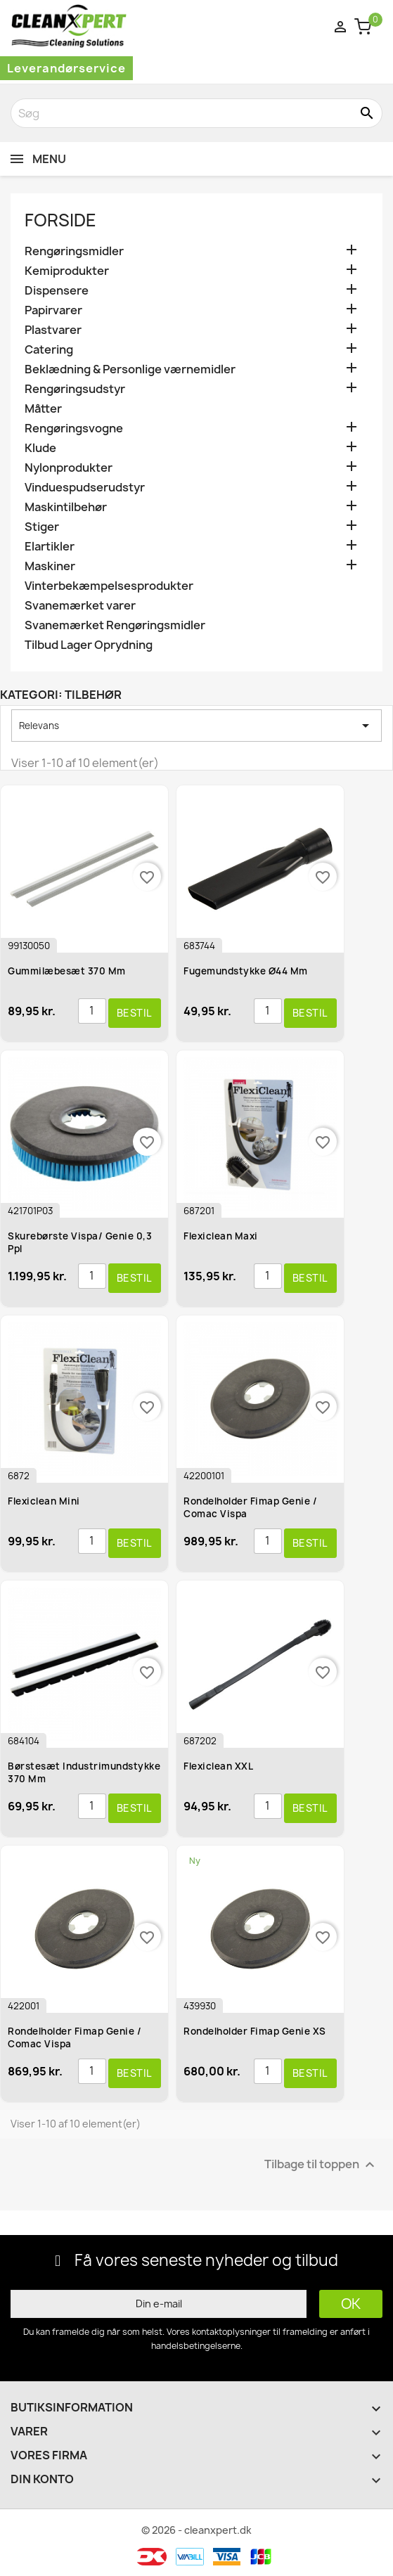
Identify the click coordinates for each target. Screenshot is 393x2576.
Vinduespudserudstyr (85, 487)
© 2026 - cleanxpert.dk (196, 2530)
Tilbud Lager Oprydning (89, 645)
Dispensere (57, 290)
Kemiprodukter (67, 271)
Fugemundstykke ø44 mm (245, 971)
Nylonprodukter (68, 468)
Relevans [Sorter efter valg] (196, 725)
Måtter (43, 408)
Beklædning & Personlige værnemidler (130, 369)
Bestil (135, 1012)
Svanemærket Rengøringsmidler (115, 625)
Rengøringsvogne (74, 428)
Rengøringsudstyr (75, 389)
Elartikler (50, 546)
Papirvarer (53, 310)
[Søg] (196, 113)
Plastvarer (53, 330)
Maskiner (50, 566)
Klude (40, 448)
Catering (49, 349)
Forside (60, 220)
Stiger (42, 527)
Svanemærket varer (80, 605)
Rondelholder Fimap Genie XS (254, 2031)
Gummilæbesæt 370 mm (67, 971)
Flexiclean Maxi (220, 1236)
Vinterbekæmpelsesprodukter (109, 586)
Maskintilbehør (66, 507)
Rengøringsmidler (74, 251)
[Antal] (92, 1011)
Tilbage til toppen (321, 2164)
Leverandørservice (66, 68)
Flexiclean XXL (218, 1766)
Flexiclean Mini (44, 1501)
